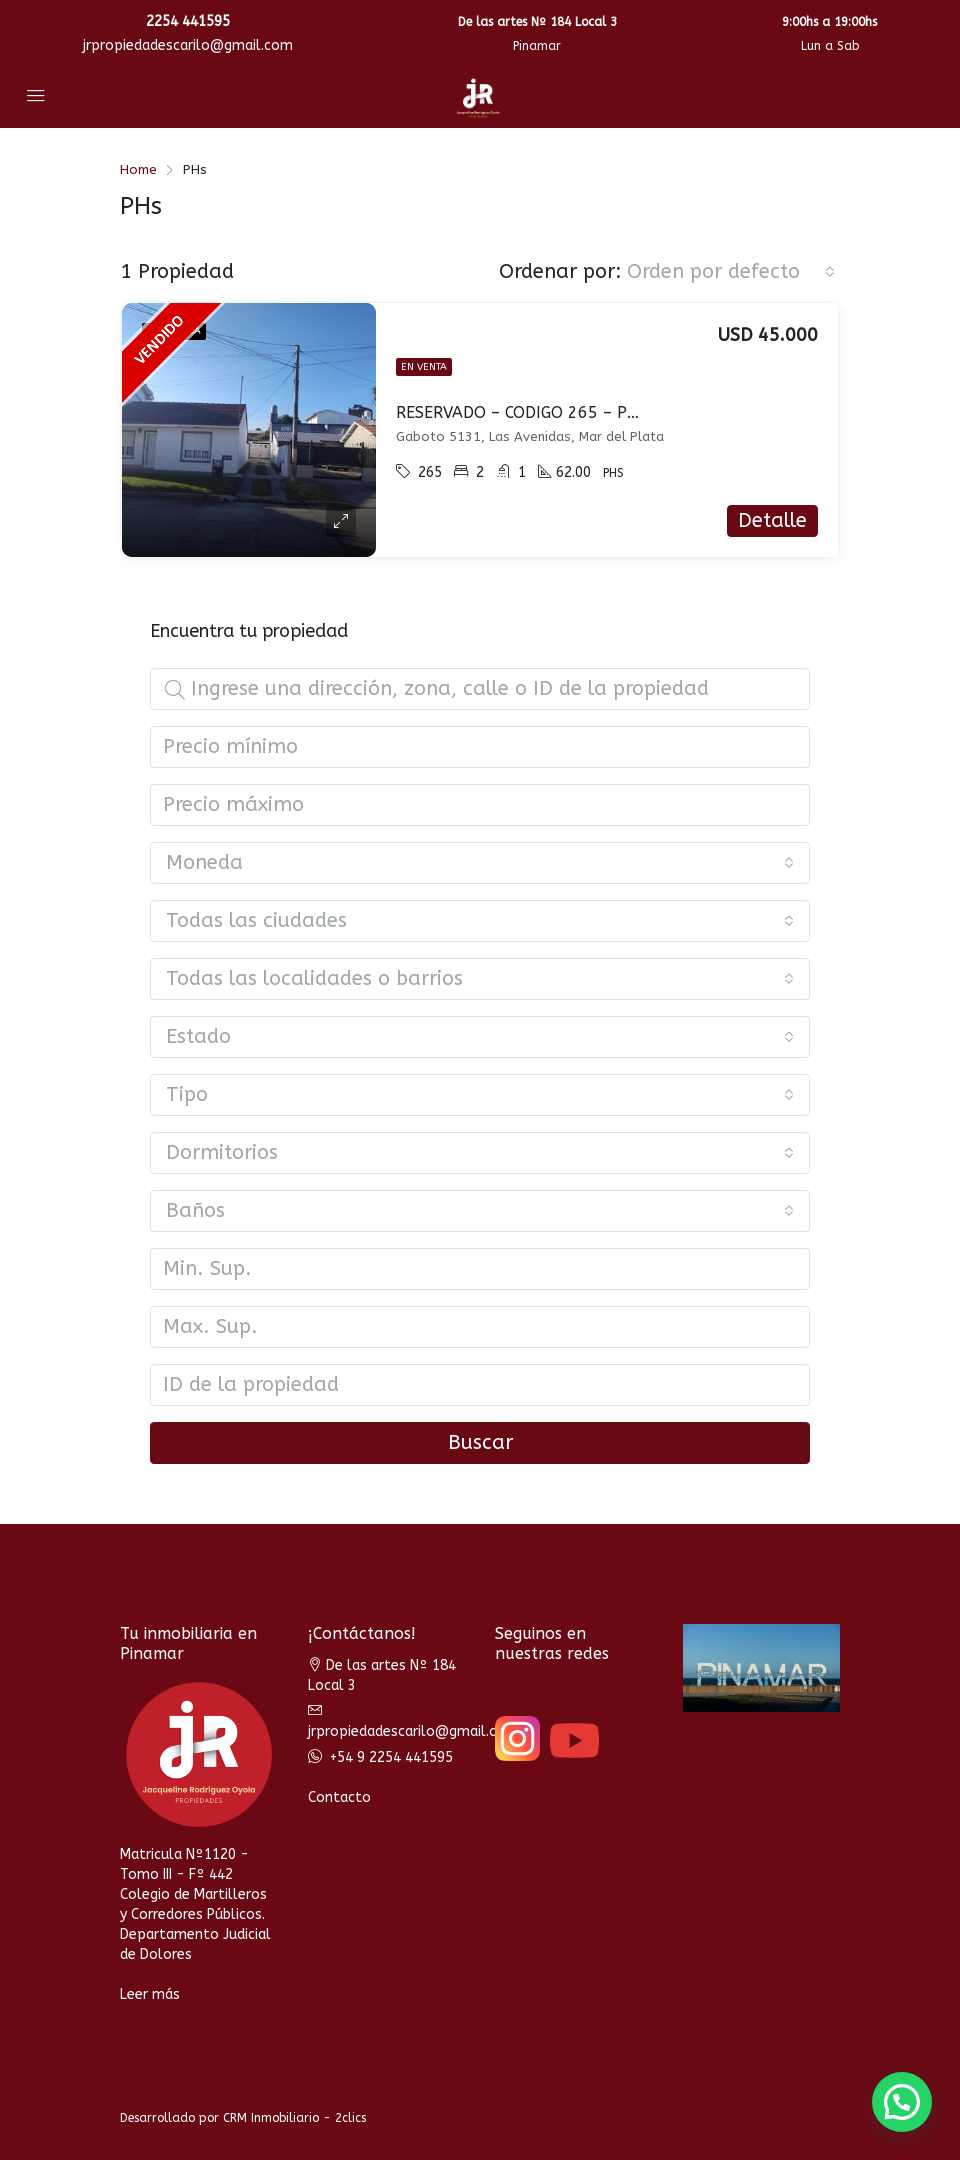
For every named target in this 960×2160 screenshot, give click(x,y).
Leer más (150, 1994)
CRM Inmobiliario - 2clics (294, 2118)
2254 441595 (188, 21)
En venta (424, 367)
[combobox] (731, 272)
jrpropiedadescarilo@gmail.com (188, 45)
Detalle (772, 520)
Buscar (480, 1442)
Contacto (339, 1797)
